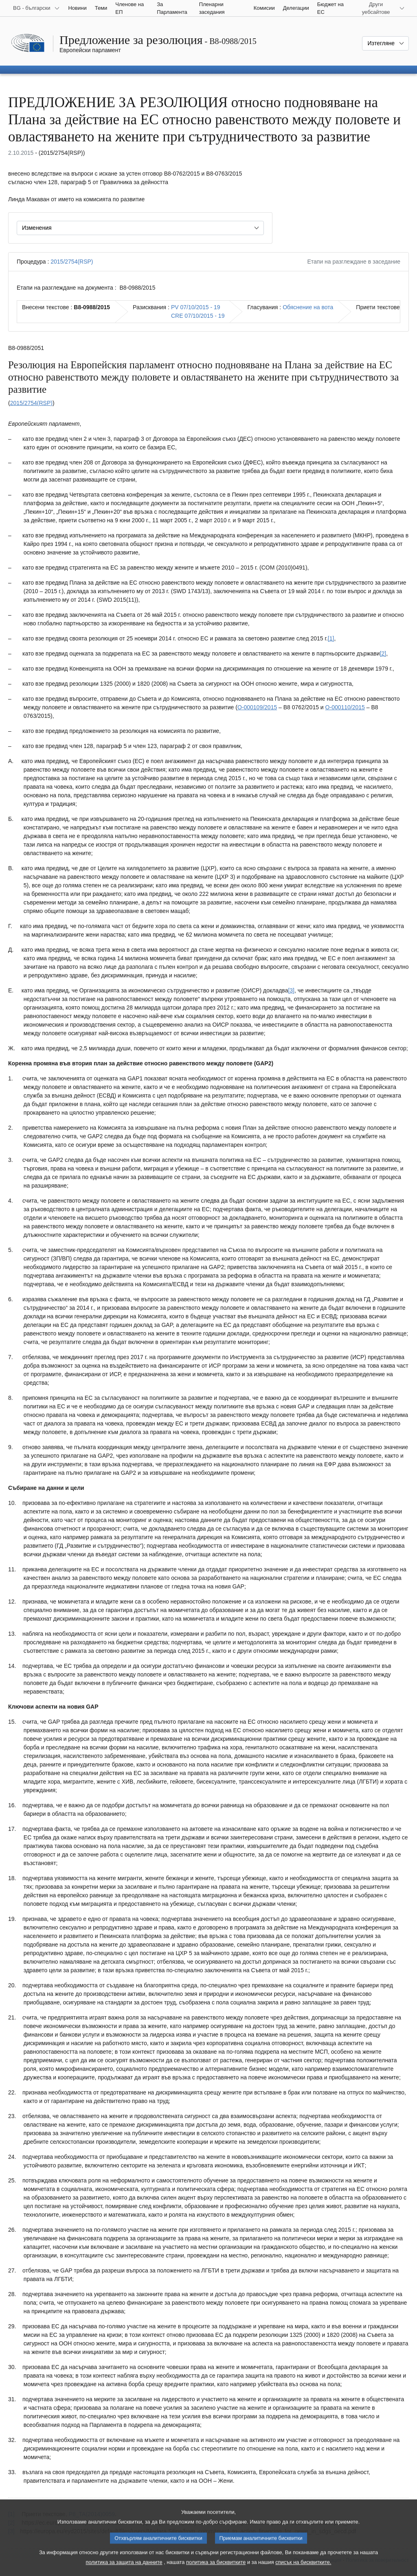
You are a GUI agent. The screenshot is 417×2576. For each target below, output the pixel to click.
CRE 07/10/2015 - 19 (198, 315)
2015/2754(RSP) (71, 261)
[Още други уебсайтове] (381, 8)
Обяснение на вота (308, 307)
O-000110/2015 (345, 707)
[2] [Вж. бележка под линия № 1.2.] (383, 653)
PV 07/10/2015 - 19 (195, 307)
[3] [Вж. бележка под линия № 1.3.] (291, 990)
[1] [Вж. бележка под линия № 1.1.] (331, 638)
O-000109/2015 (257, 707)
